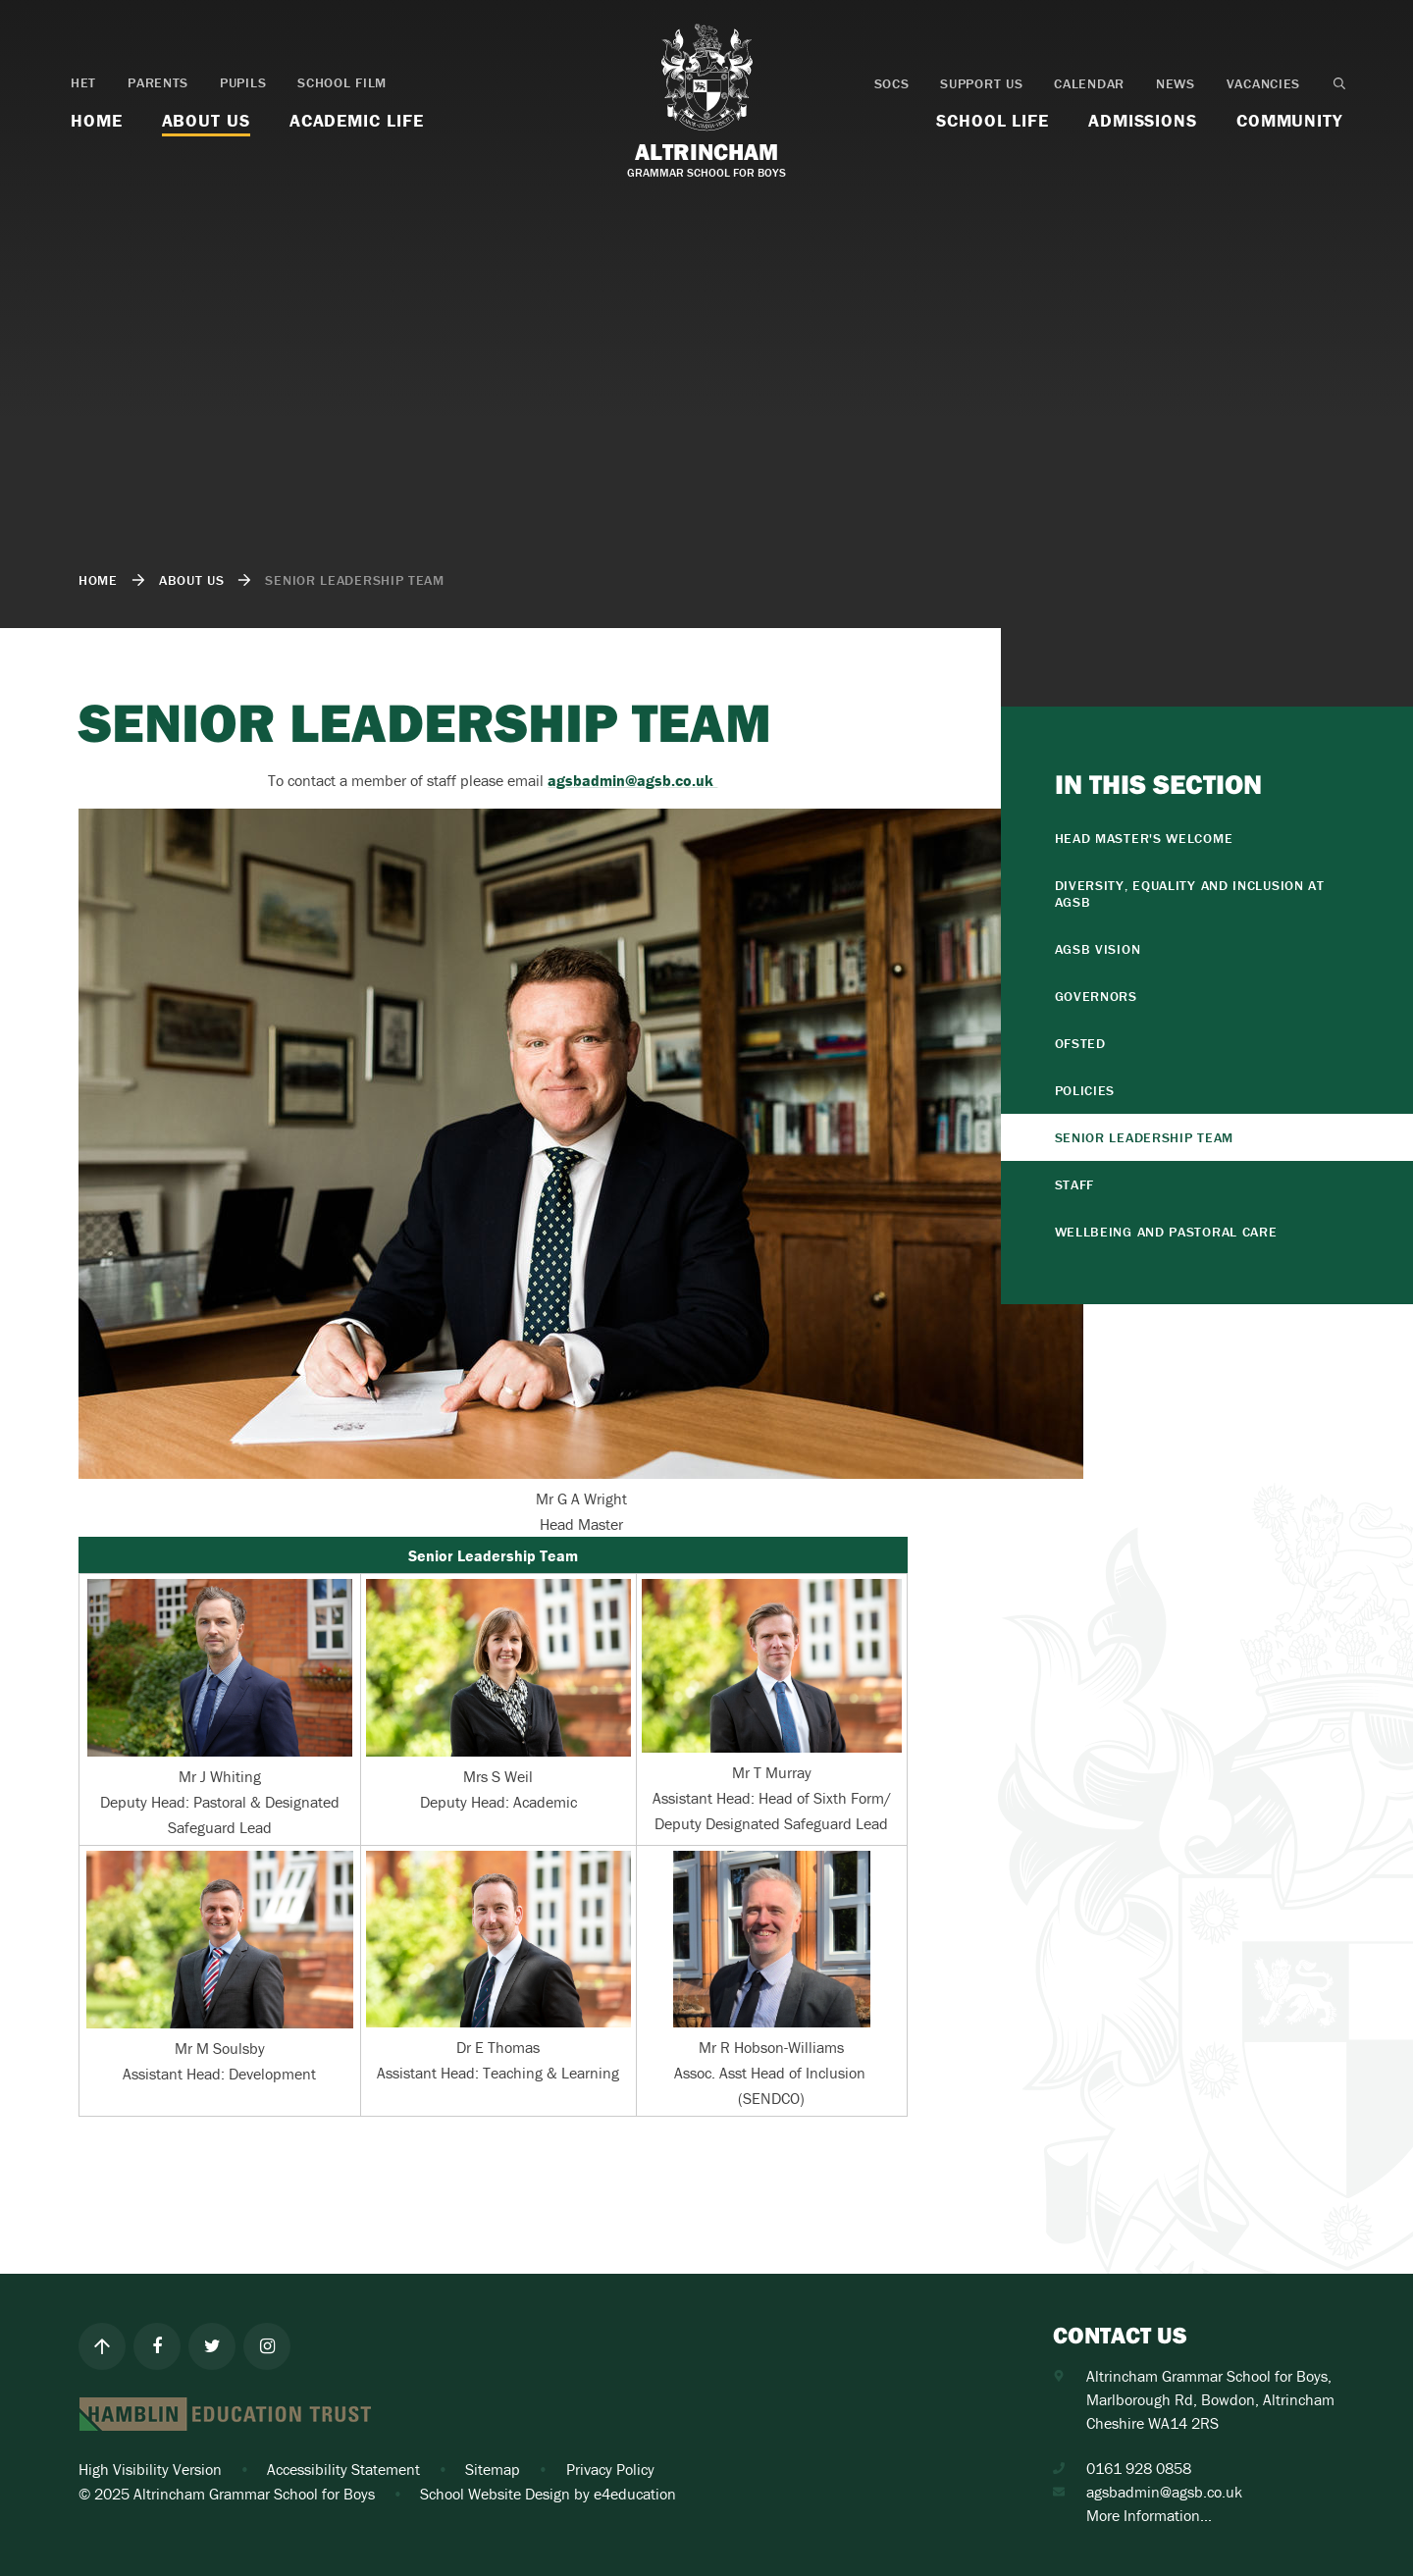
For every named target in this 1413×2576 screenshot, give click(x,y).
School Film (342, 82)
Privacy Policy (610, 2469)
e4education (635, 2493)
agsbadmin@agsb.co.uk (1164, 2491)
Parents (158, 82)
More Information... (1149, 2515)
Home (98, 580)
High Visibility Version (150, 2469)
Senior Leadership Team (354, 580)
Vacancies (1263, 83)
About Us (192, 580)
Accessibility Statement (343, 2469)
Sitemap (492, 2469)
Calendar (1089, 83)
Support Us (981, 83)
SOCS (892, 83)
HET (83, 82)
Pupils (243, 82)
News (1175, 83)
